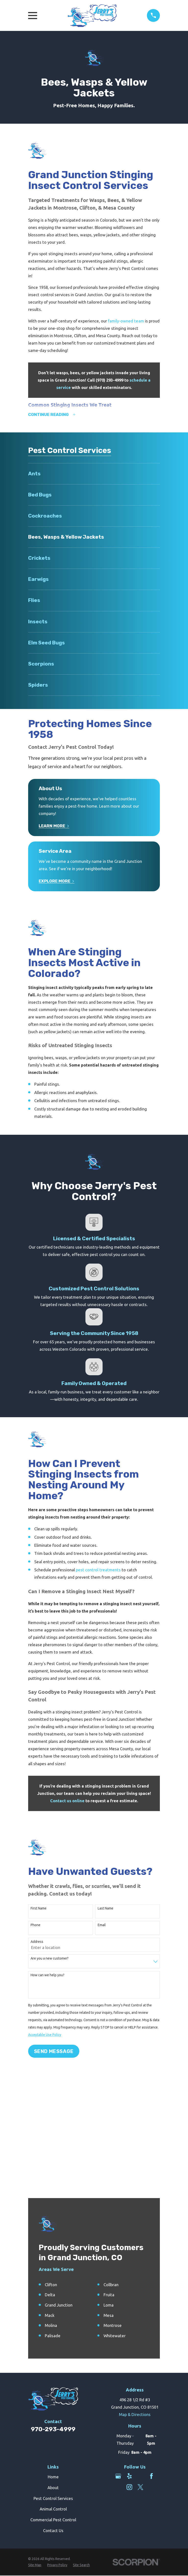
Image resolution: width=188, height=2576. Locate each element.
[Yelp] (129, 2345)
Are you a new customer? (50, 1959)
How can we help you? (47, 1975)
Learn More (54, 826)
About (53, 2356)
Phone (35, 1925)
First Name (39, 1909)
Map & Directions (135, 2283)
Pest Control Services (53, 2366)
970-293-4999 (53, 2297)
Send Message (54, 2052)
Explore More (56, 882)
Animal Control (53, 2377)
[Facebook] (151, 2345)
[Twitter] (140, 2356)
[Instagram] (129, 2356)
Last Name (105, 1909)
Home (53, 2345)
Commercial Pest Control (53, 2388)
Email (102, 1925)
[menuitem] (94, 474)
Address (37, 1942)
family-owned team (126, 321)
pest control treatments (98, 1570)
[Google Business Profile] (118, 2345)
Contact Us (53, 2399)
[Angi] (140, 2345)
